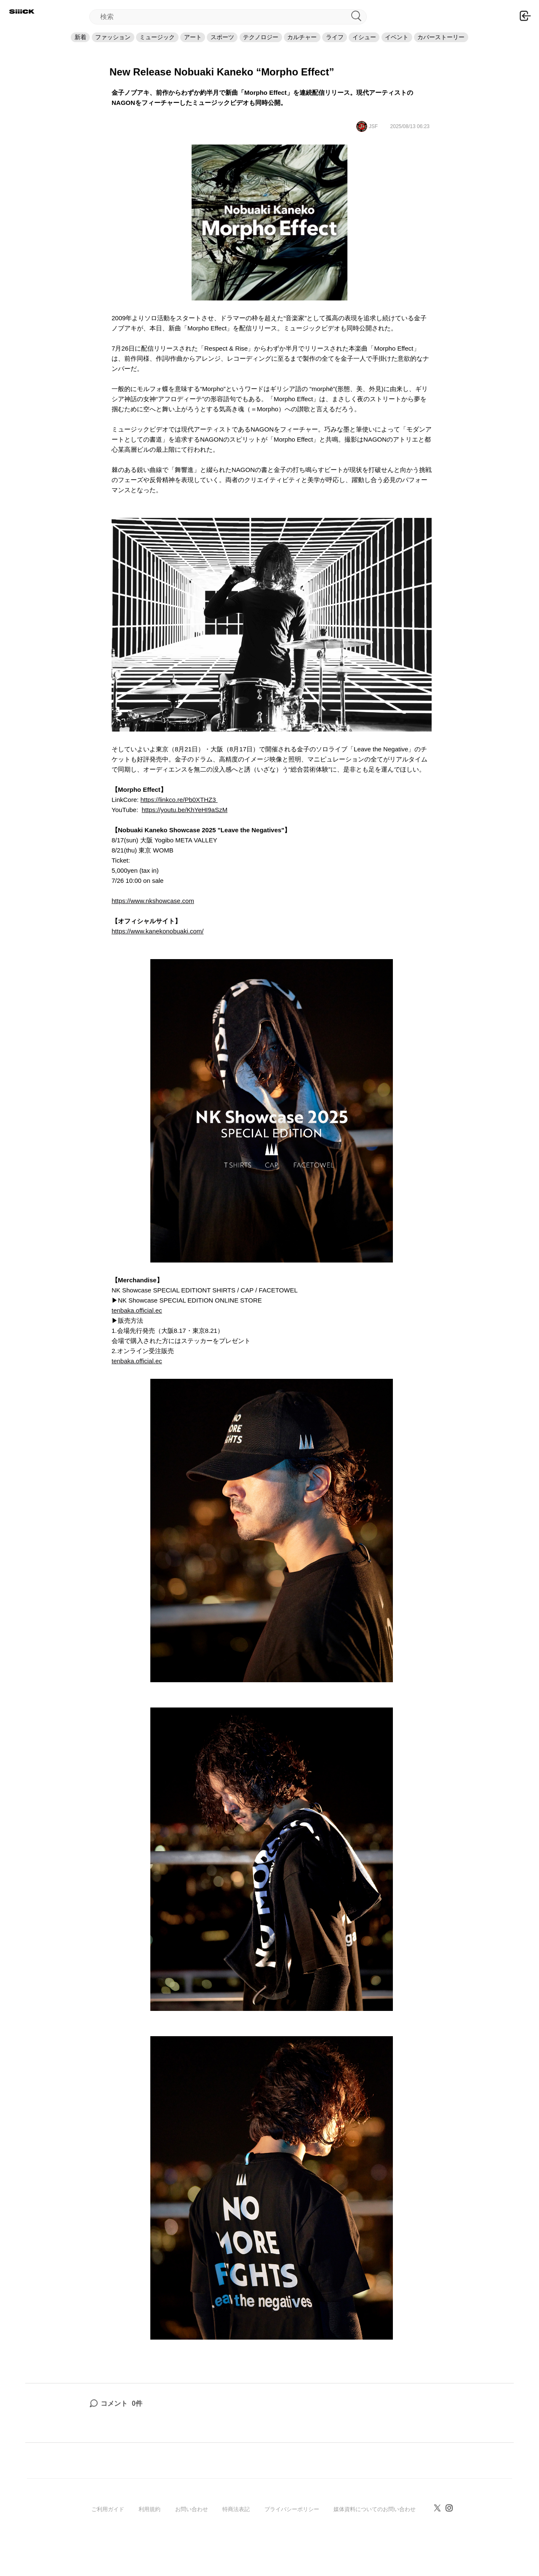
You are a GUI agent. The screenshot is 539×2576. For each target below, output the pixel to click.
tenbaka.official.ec (137, 1326)
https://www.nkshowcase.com (153, 916)
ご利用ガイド (107, 2525)
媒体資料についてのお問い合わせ (375, 2525)
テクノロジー (260, 45)
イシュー (400, 45)
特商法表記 (236, 2525)
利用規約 (149, 2525)
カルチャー (314, 45)
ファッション (64, 45)
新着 (20, 45)
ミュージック (121, 45)
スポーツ (210, 45)
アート (168, 45)
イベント (445, 45)
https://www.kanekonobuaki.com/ (157, 946)
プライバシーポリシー (291, 2525)
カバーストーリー (501, 45)
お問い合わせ (191, 2525)
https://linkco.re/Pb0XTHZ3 (178, 815)
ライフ (359, 45)
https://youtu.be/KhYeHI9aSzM (184, 825)
